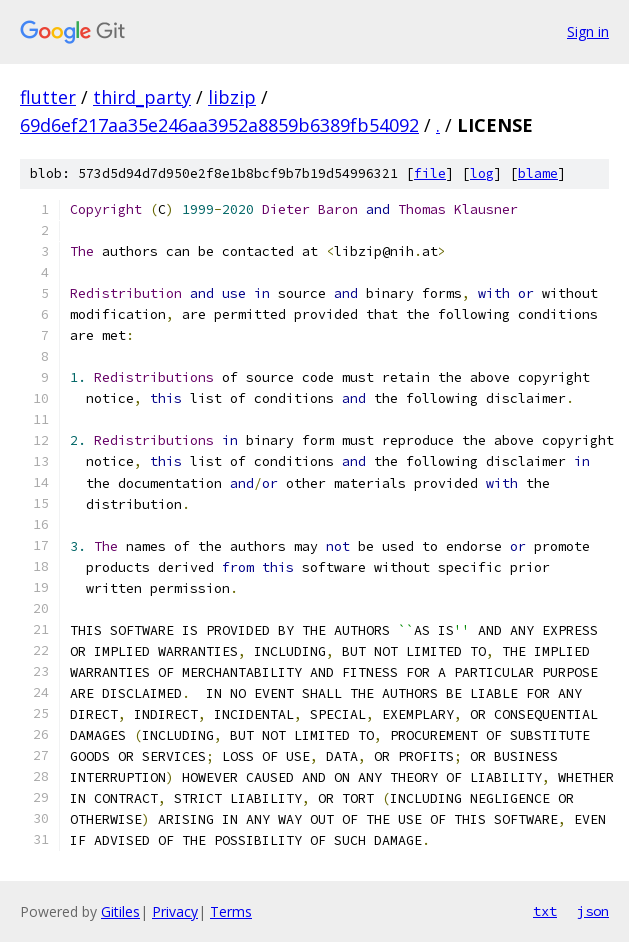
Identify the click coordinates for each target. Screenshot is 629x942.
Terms (231, 911)
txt (545, 911)
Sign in (588, 31)
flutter (48, 97)
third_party (142, 97)
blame (538, 173)
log (482, 173)
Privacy (175, 911)
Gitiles (120, 911)
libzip (232, 97)
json (593, 911)
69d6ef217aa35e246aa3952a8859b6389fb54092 (219, 125)
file (430, 173)
